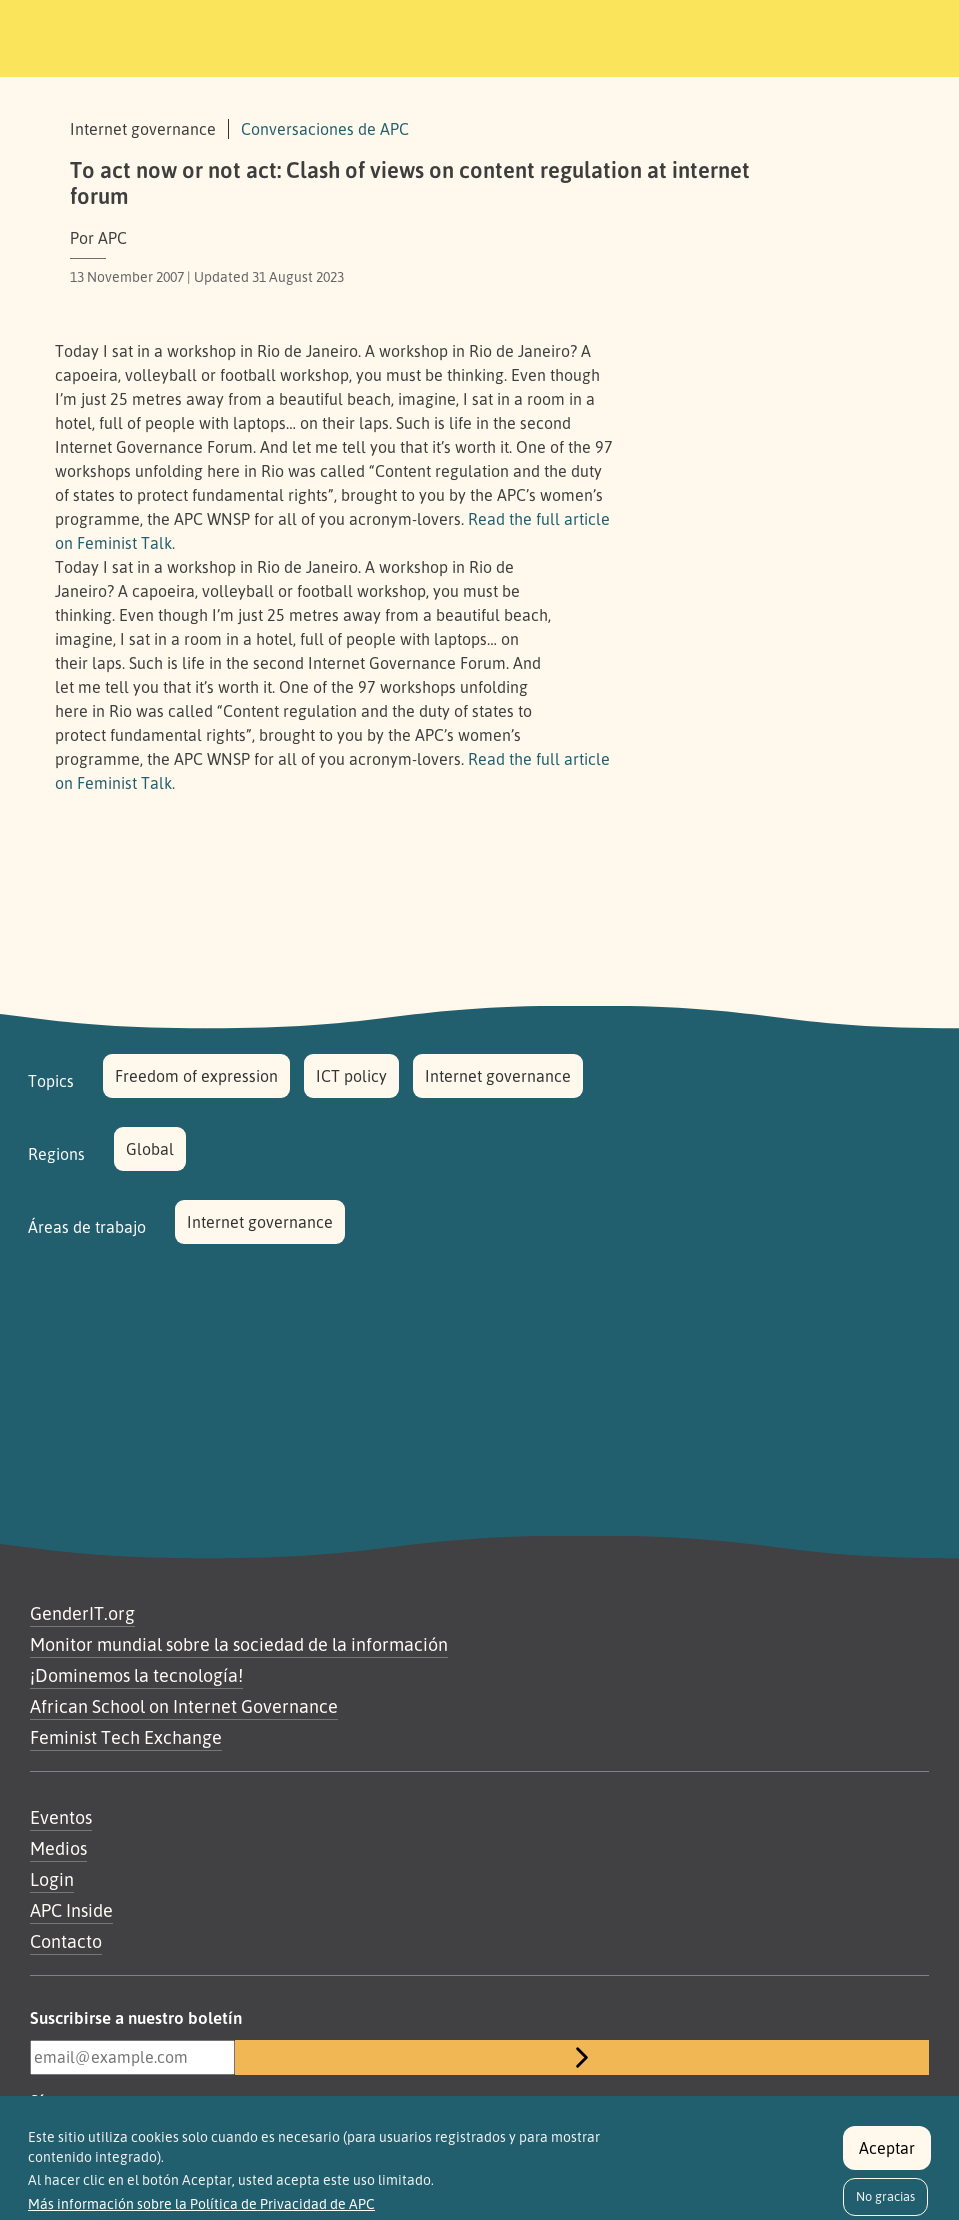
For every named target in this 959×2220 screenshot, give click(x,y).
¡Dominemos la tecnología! (136, 1675)
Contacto (66, 1941)
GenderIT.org (82, 1613)
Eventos (61, 1817)
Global (150, 1149)
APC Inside (71, 1910)
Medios (58, 1848)
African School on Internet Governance (184, 1706)
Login (52, 1879)
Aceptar (887, 2159)
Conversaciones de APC (325, 129)
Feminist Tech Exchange (126, 1737)
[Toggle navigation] (797, 35)
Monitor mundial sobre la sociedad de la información (239, 1644)
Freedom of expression (196, 1076)
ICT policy (351, 1076)
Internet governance (498, 1076)
